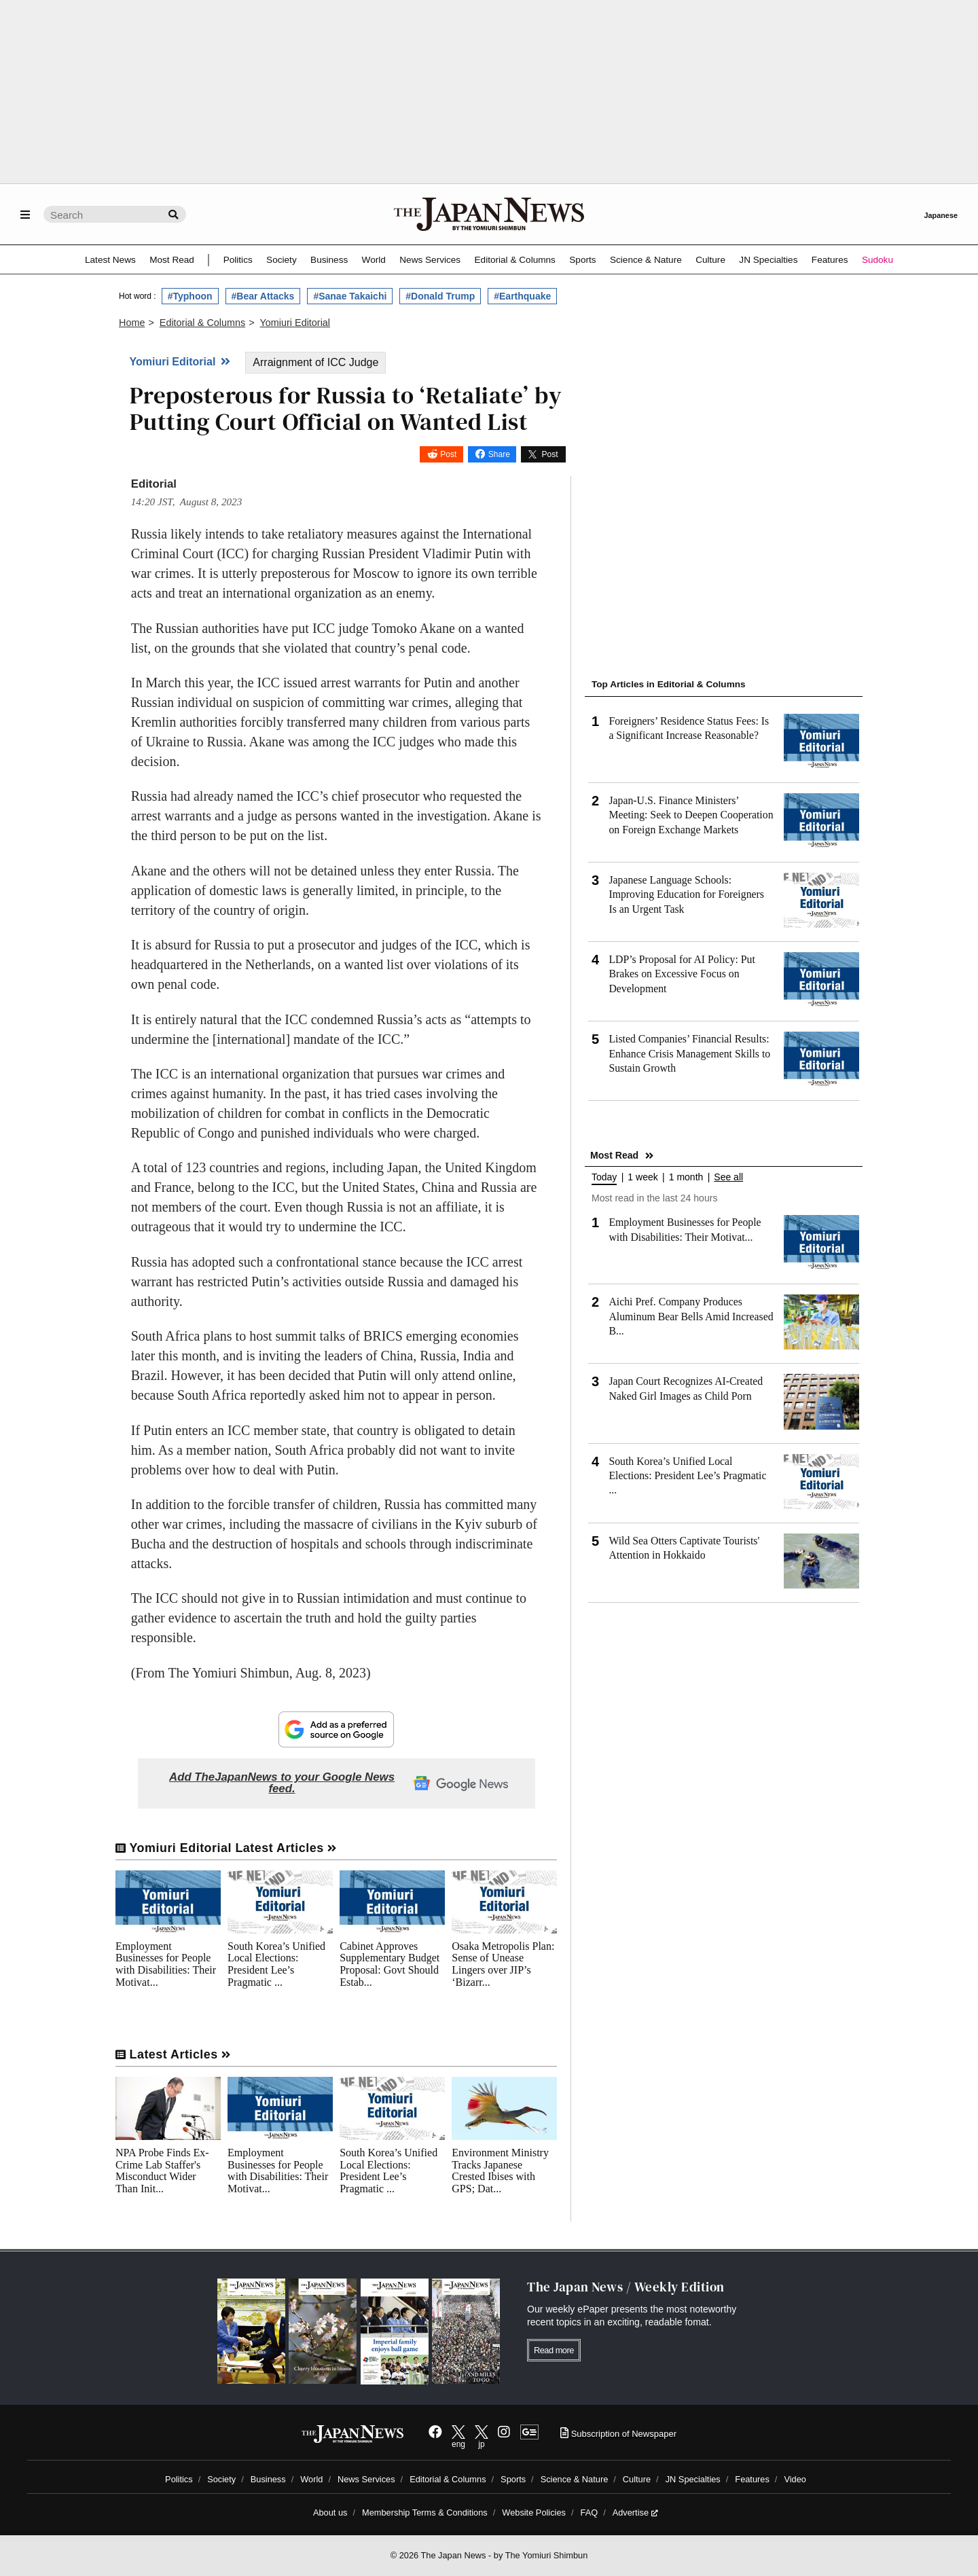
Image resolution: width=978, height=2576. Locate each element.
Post (448, 454)
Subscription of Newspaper (618, 2434)
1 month (686, 1177)
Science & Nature (646, 260)
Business (329, 260)
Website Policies (534, 2512)
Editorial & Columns (515, 260)
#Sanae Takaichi (349, 296)
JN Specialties (768, 260)
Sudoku (877, 260)
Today (604, 1177)
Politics (238, 260)
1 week (642, 1177)
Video (795, 2479)
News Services (429, 260)
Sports (582, 260)
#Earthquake (522, 296)
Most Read (171, 260)
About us (330, 2512)
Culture (710, 260)
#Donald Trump (440, 296)
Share (499, 454)
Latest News (110, 260)
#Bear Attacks (263, 296)
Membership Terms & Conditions (425, 2512)
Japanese (941, 215)
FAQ (589, 2512)
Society (281, 260)
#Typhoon (190, 296)
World (374, 260)
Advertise (635, 2512)
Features (830, 260)
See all (728, 1177)
